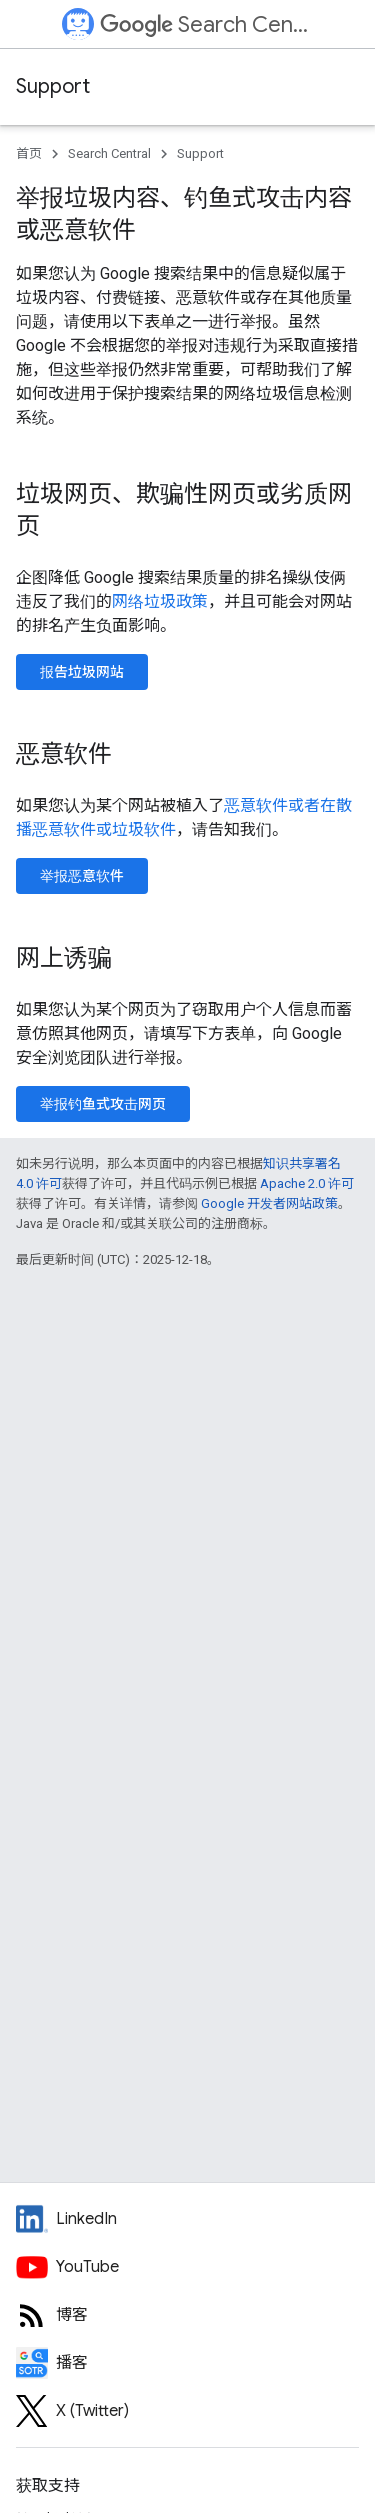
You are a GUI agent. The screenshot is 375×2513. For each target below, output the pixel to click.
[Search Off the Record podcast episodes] (187, 2363)
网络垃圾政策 (160, 601)
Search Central (205, 24)
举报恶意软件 (82, 876)
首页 (29, 153)
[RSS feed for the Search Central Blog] (187, 2315)
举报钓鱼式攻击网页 (103, 1104)
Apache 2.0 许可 (307, 1183)
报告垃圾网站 (82, 672)
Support (53, 86)
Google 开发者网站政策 (269, 1203)
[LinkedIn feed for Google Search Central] (187, 2219)
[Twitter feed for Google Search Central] (187, 2411)
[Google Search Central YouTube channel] (187, 2267)
